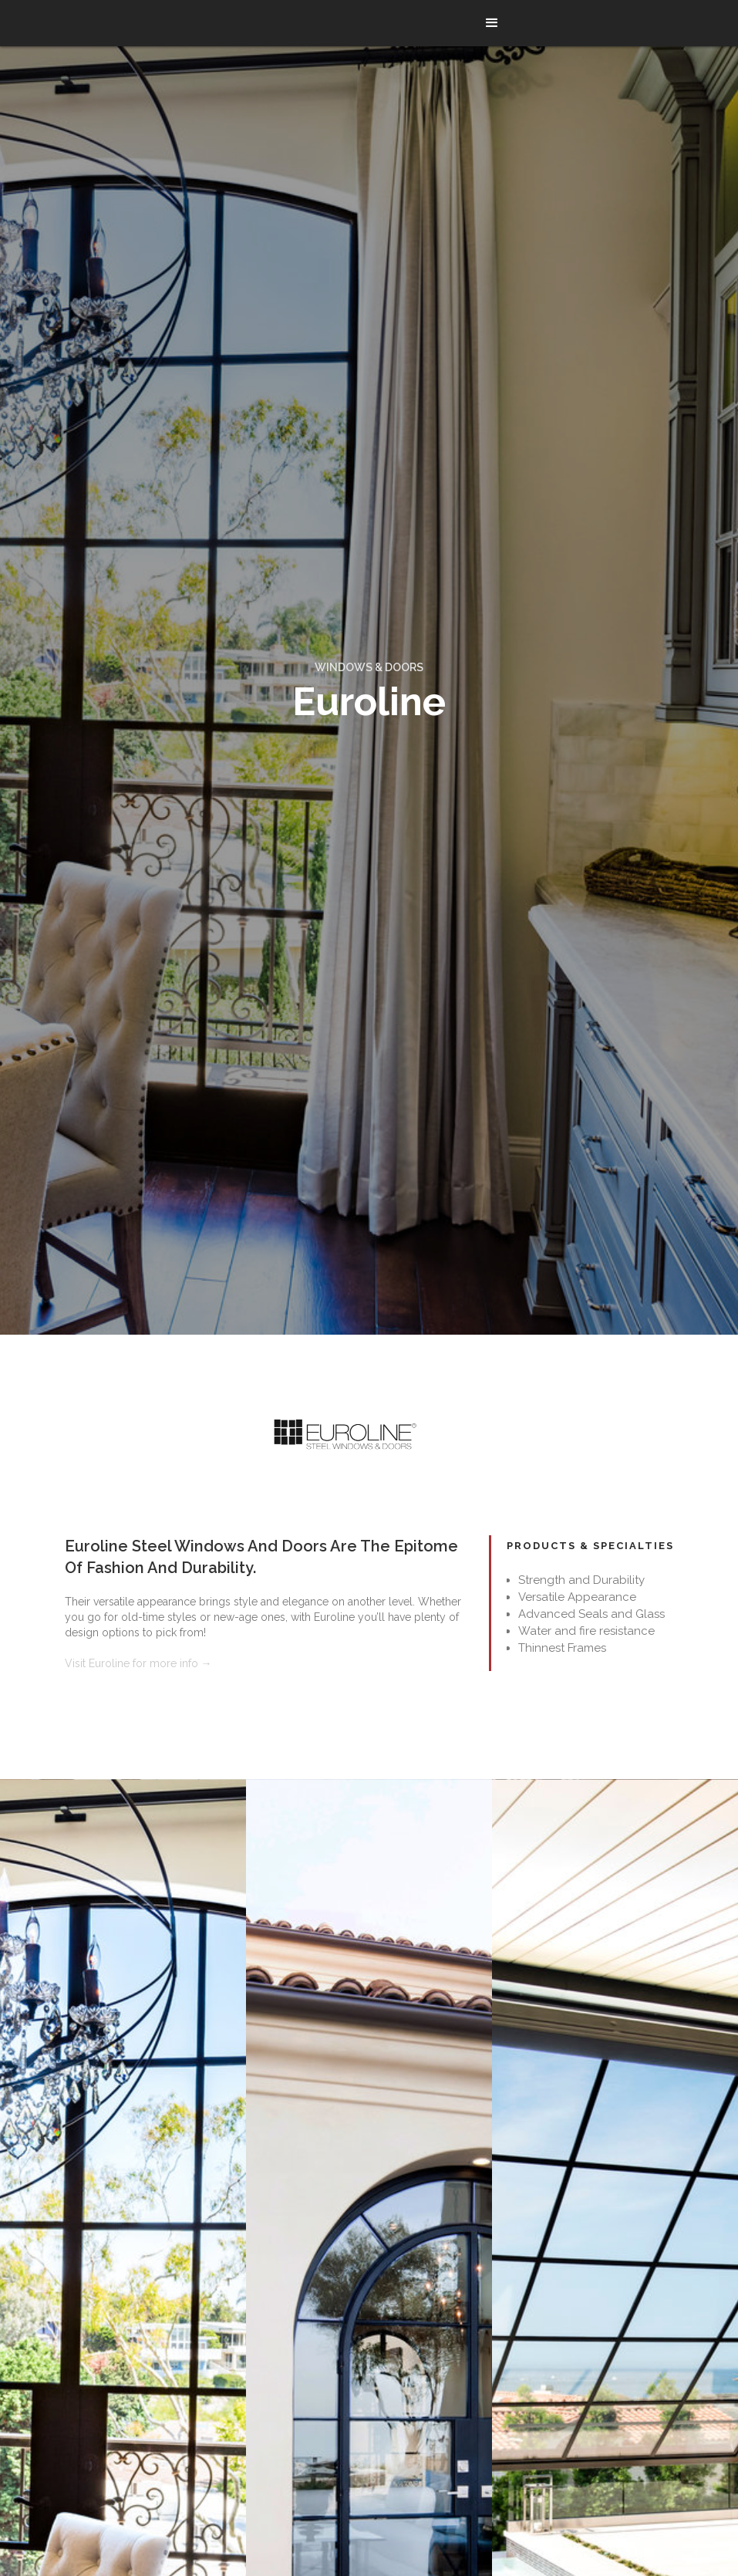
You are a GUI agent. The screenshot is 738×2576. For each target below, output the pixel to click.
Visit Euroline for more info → (138, 1663)
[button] (492, 23)
